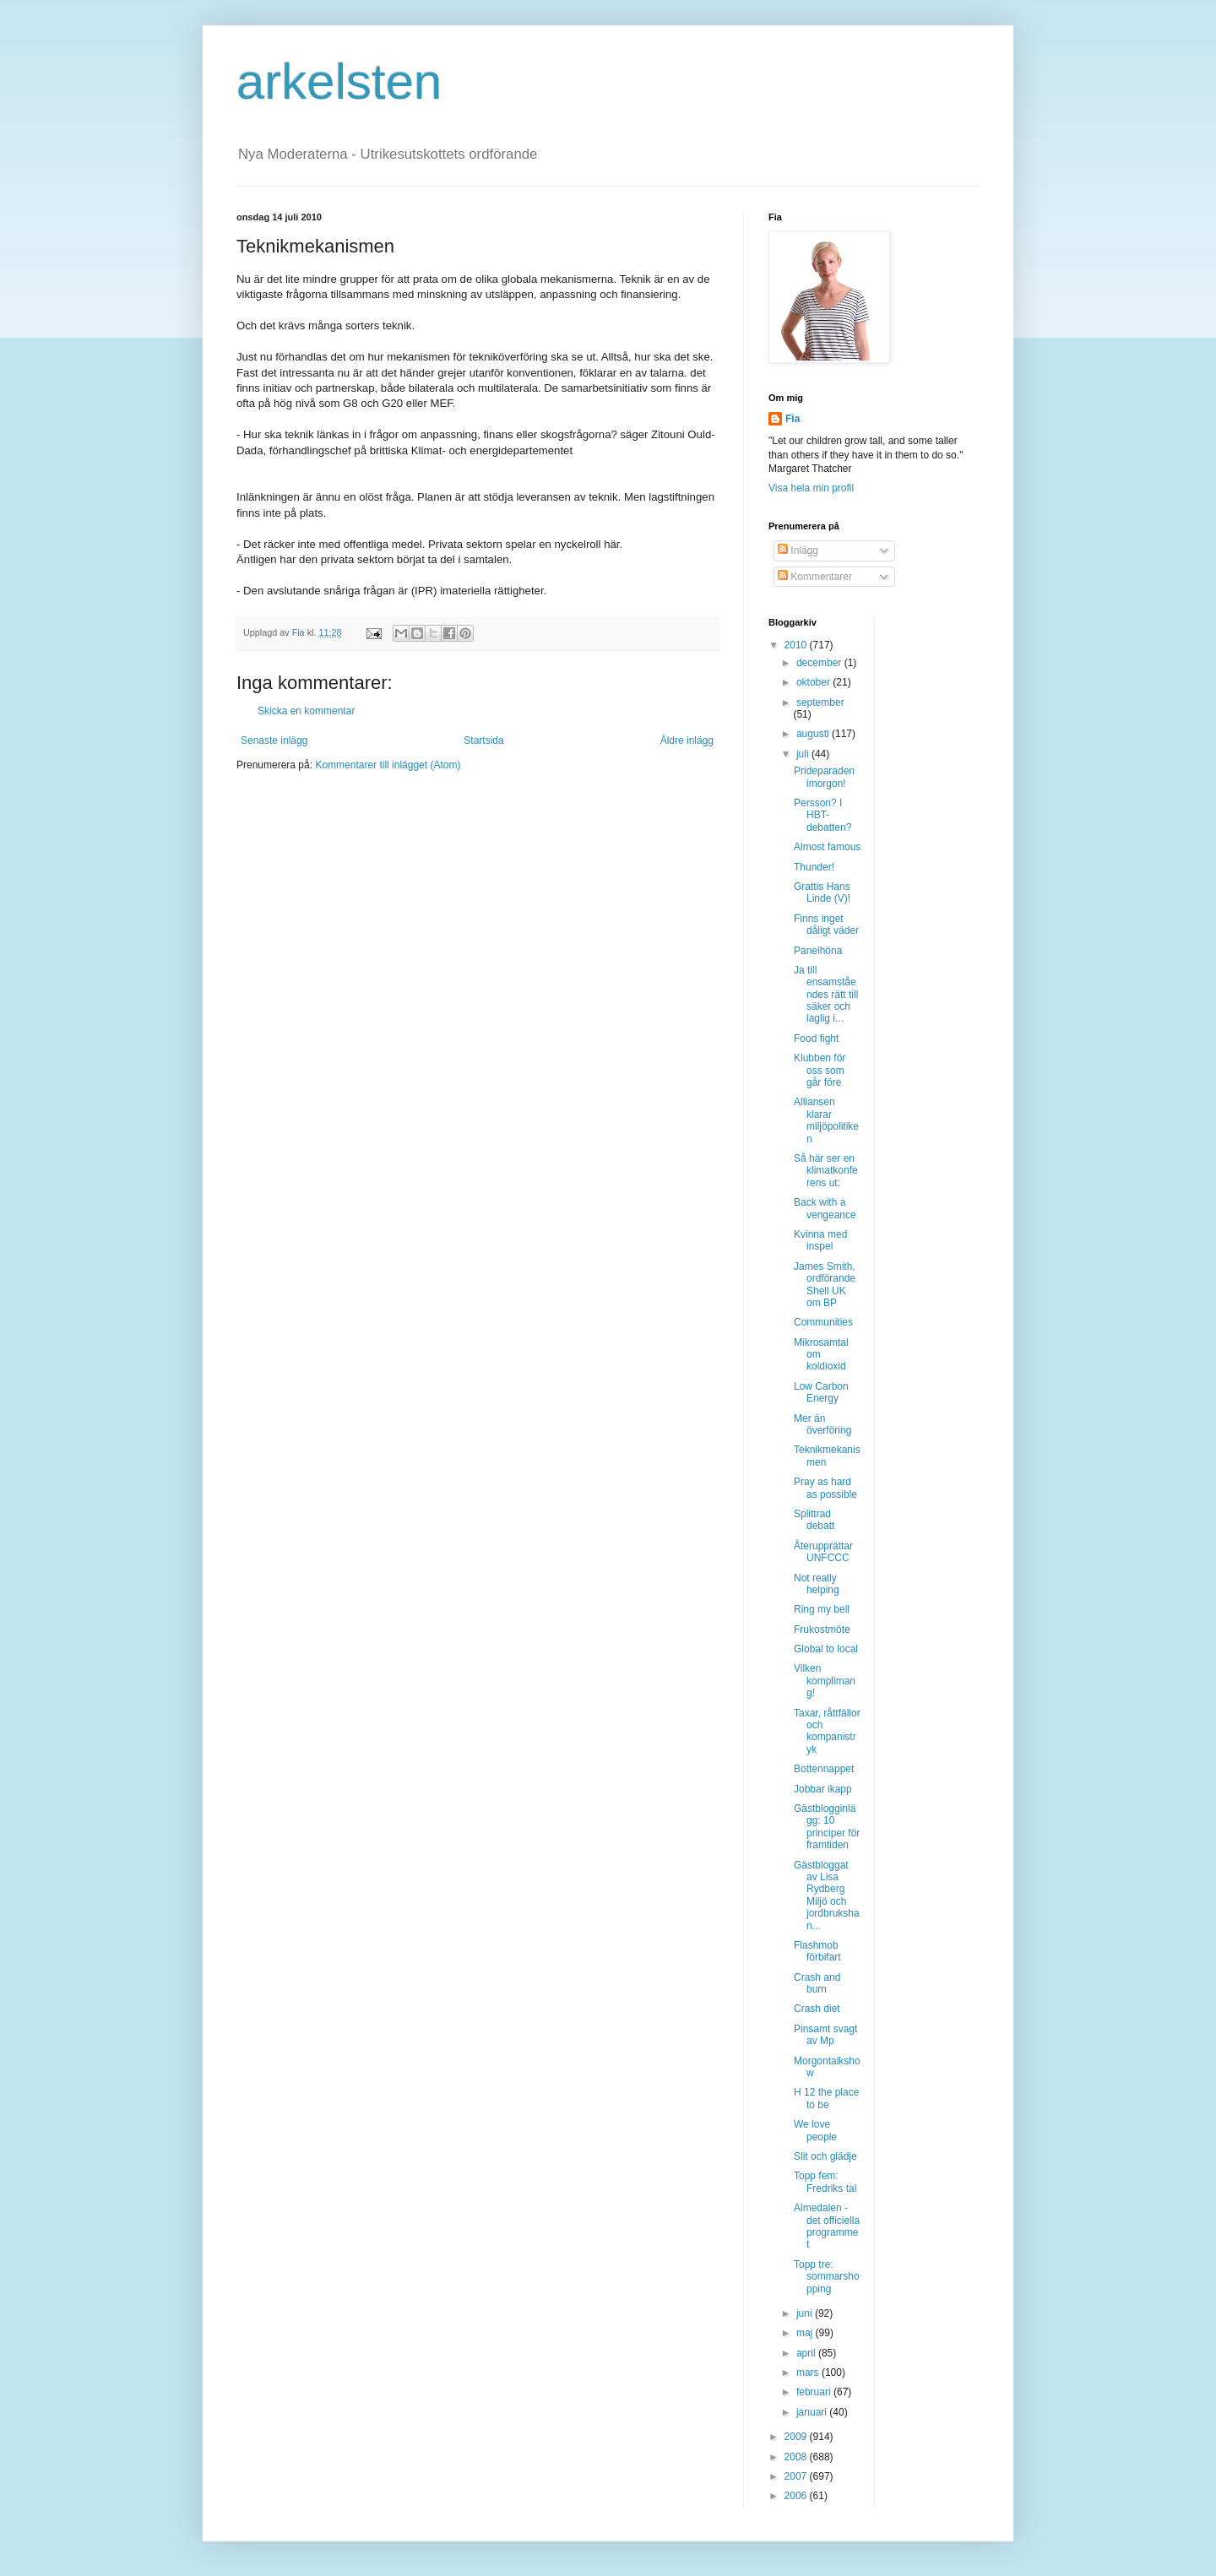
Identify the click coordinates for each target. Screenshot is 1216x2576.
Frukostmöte (822, 1629)
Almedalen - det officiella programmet (827, 2226)
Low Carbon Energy (821, 1392)
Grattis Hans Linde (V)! (822, 892)
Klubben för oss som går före (819, 1070)
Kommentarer (815, 577)
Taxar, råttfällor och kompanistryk (827, 1731)
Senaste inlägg (274, 740)
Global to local (826, 1649)
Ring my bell (822, 1609)
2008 (797, 2457)
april (807, 2353)
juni (805, 2313)
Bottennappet (824, 1769)
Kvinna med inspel (820, 1240)
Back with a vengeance (825, 1208)
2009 (797, 2437)
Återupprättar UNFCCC (823, 1552)
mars (809, 2372)
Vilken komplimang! (824, 1680)
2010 (797, 645)
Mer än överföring (822, 1424)
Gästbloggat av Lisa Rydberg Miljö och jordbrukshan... (827, 1895)
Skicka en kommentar (306, 711)
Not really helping (816, 1584)
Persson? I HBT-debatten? (822, 815)
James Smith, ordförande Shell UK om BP (824, 1285)
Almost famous (827, 847)
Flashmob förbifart (817, 1951)
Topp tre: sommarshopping (827, 2277)
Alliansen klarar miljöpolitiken (826, 1120)
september (820, 702)
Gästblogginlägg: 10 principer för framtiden (827, 1827)
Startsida (483, 740)
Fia (792, 419)
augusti (814, 734)
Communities (823, 1322)
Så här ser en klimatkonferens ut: (826, 1170)
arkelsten (339, 81)
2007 (797, 2476)
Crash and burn (817, 1983)
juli (804, 754)
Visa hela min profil (811, 488)
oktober (814, 682)
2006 (797, 2496)
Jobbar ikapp (823, 1789)
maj (806, 2333)
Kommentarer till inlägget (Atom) (387, 765)
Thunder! (814, 867)
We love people (815, 2130)
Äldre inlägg (687, 740)
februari (814, 2392)
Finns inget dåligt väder (826, 924)
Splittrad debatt (814, 1520)
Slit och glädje (825, 2156)
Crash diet (817, 2009)
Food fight (816, 1038)
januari (812, 2412)
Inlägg (798, 550)
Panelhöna (818, 951)
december (820, 663)
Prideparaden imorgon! (824, 777)
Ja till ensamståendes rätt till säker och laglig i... (826, 994)
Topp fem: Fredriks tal (825, 2182)
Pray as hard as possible (825, 1488)
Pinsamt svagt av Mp (825, 2035)
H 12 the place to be (826, 2098)
